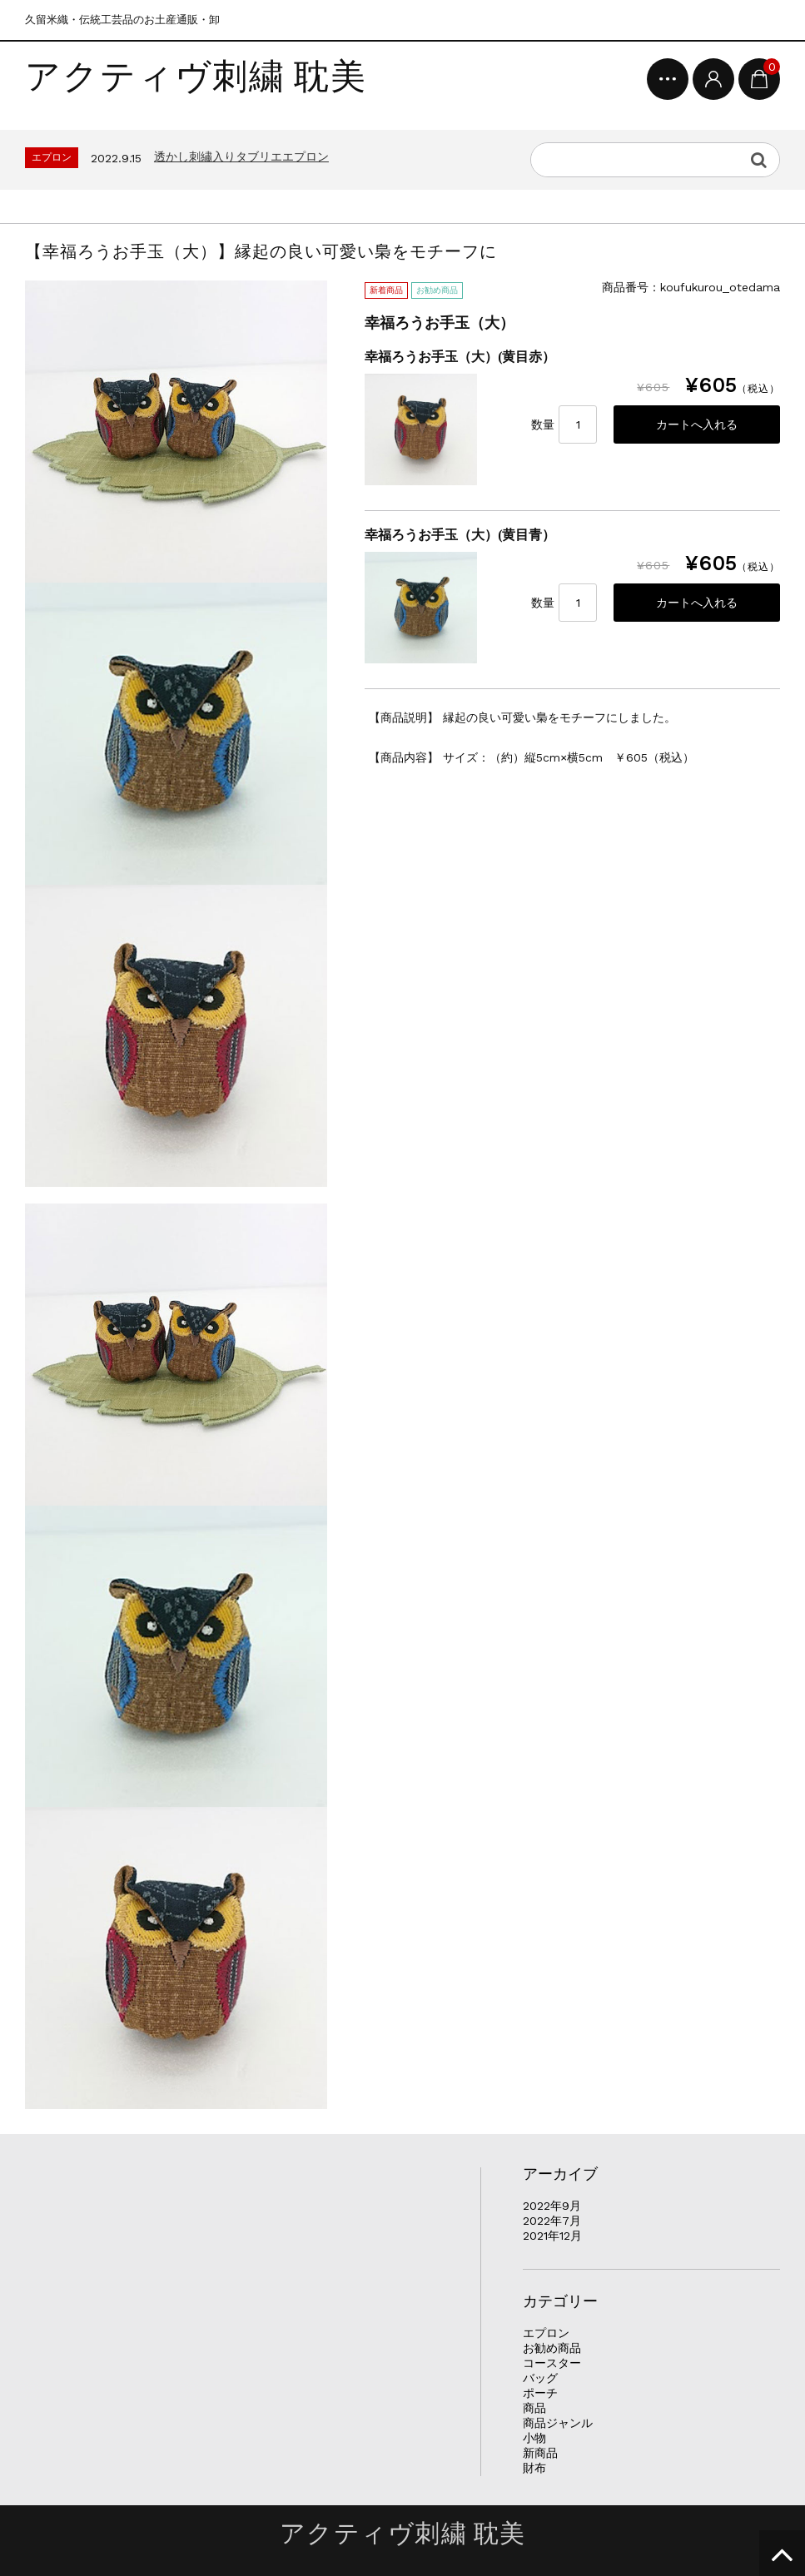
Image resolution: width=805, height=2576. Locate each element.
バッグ (540, 2378)
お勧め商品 (552, 2348)
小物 (534, 2437)
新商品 (540, 2452)
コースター (552, 2363)
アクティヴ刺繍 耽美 (196, 77)
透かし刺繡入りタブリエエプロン (241, 156)
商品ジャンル (558, 2423)
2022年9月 (552, 2205)
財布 (534, 2467)
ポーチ (540, 2393)
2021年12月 (552, 2235)
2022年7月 (552, 2220)
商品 (534, 2408)
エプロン (546, 2333)
